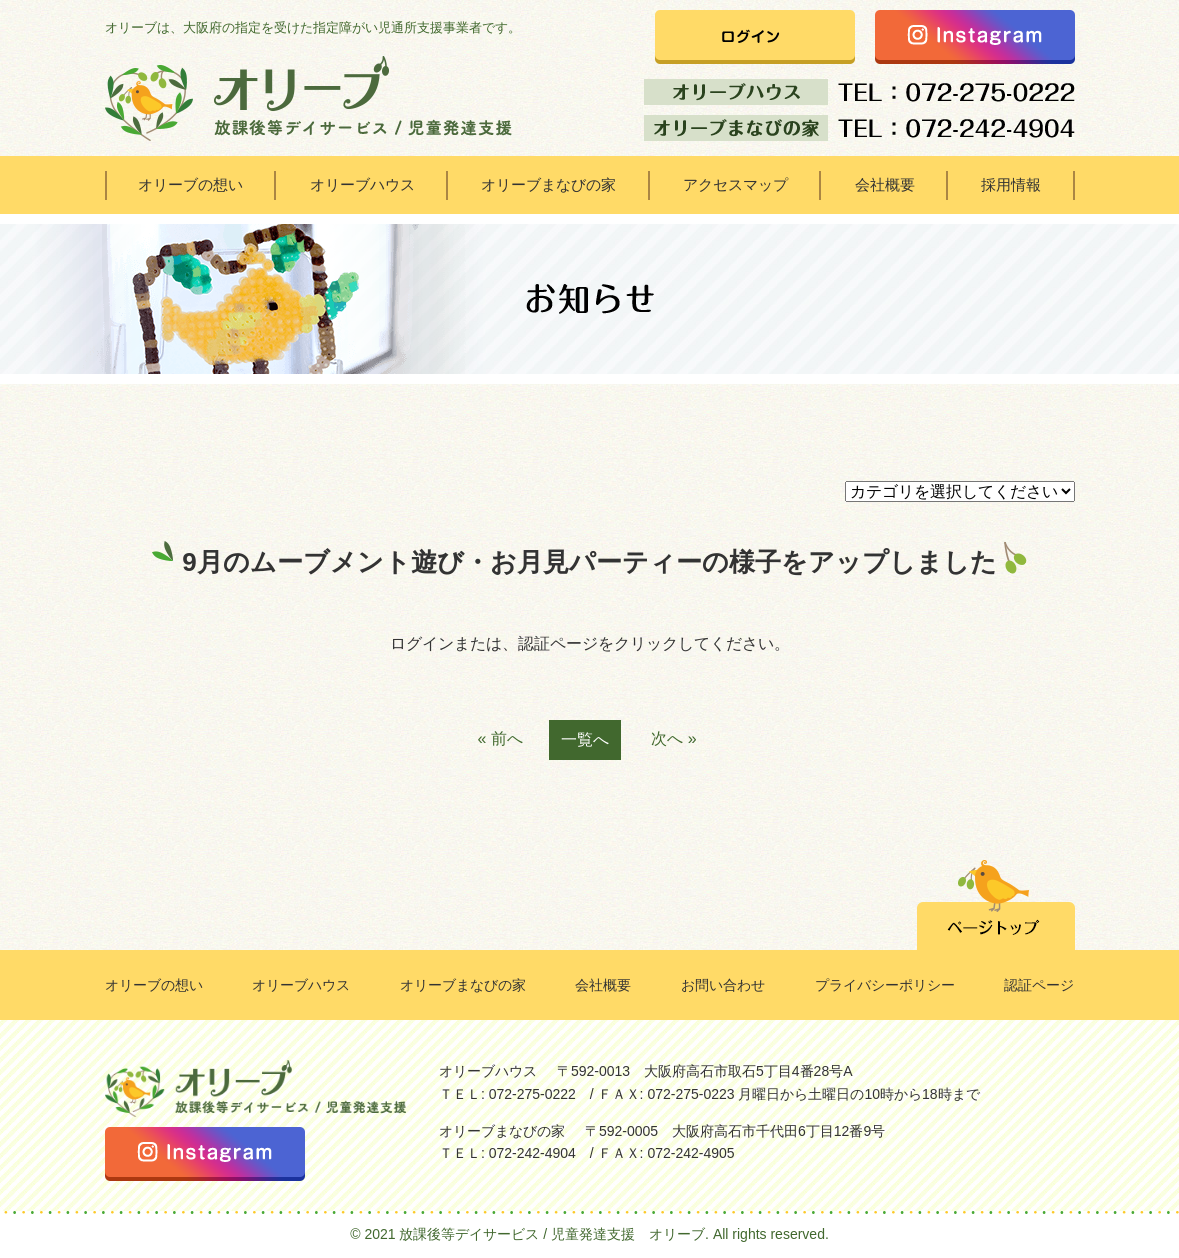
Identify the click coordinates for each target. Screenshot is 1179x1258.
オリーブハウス (362, 184)
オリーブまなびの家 (548, 184)
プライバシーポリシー (885, 985)
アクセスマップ (735, 184)
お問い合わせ (723, 985)
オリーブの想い (190, 184)
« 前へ (499, 738)
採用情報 (1011, 184)
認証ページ (1039, 985)
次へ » (673, 738)
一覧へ (585, 739)
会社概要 (885, 184)
